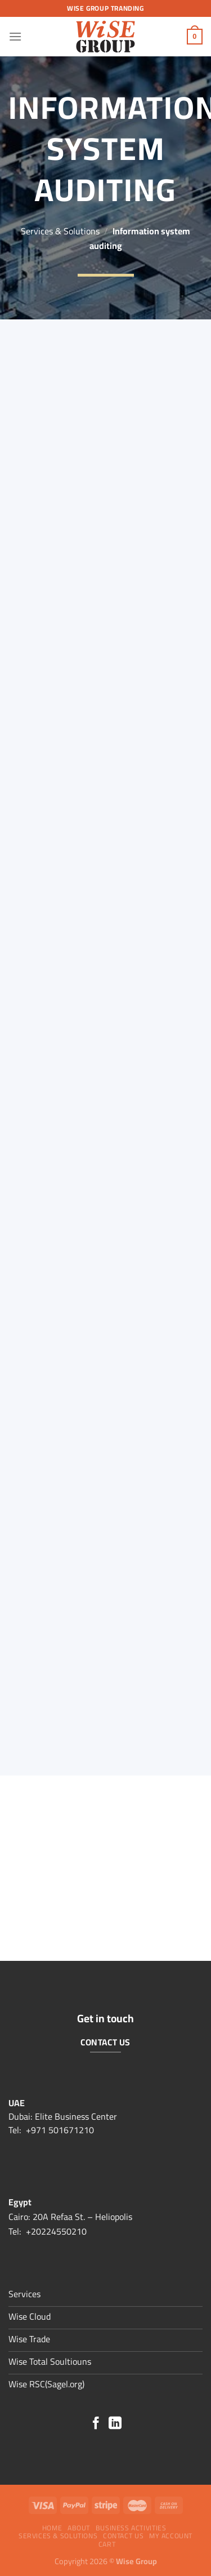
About (79, 2527)
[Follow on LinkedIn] (115, 2424)
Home (52, 2527)
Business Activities (131, 2527)
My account (170, 2535)
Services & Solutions (60, 231)
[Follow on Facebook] (95, 2424)
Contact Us (123, 2535)
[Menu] (15, 36)
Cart (106, 2544)
